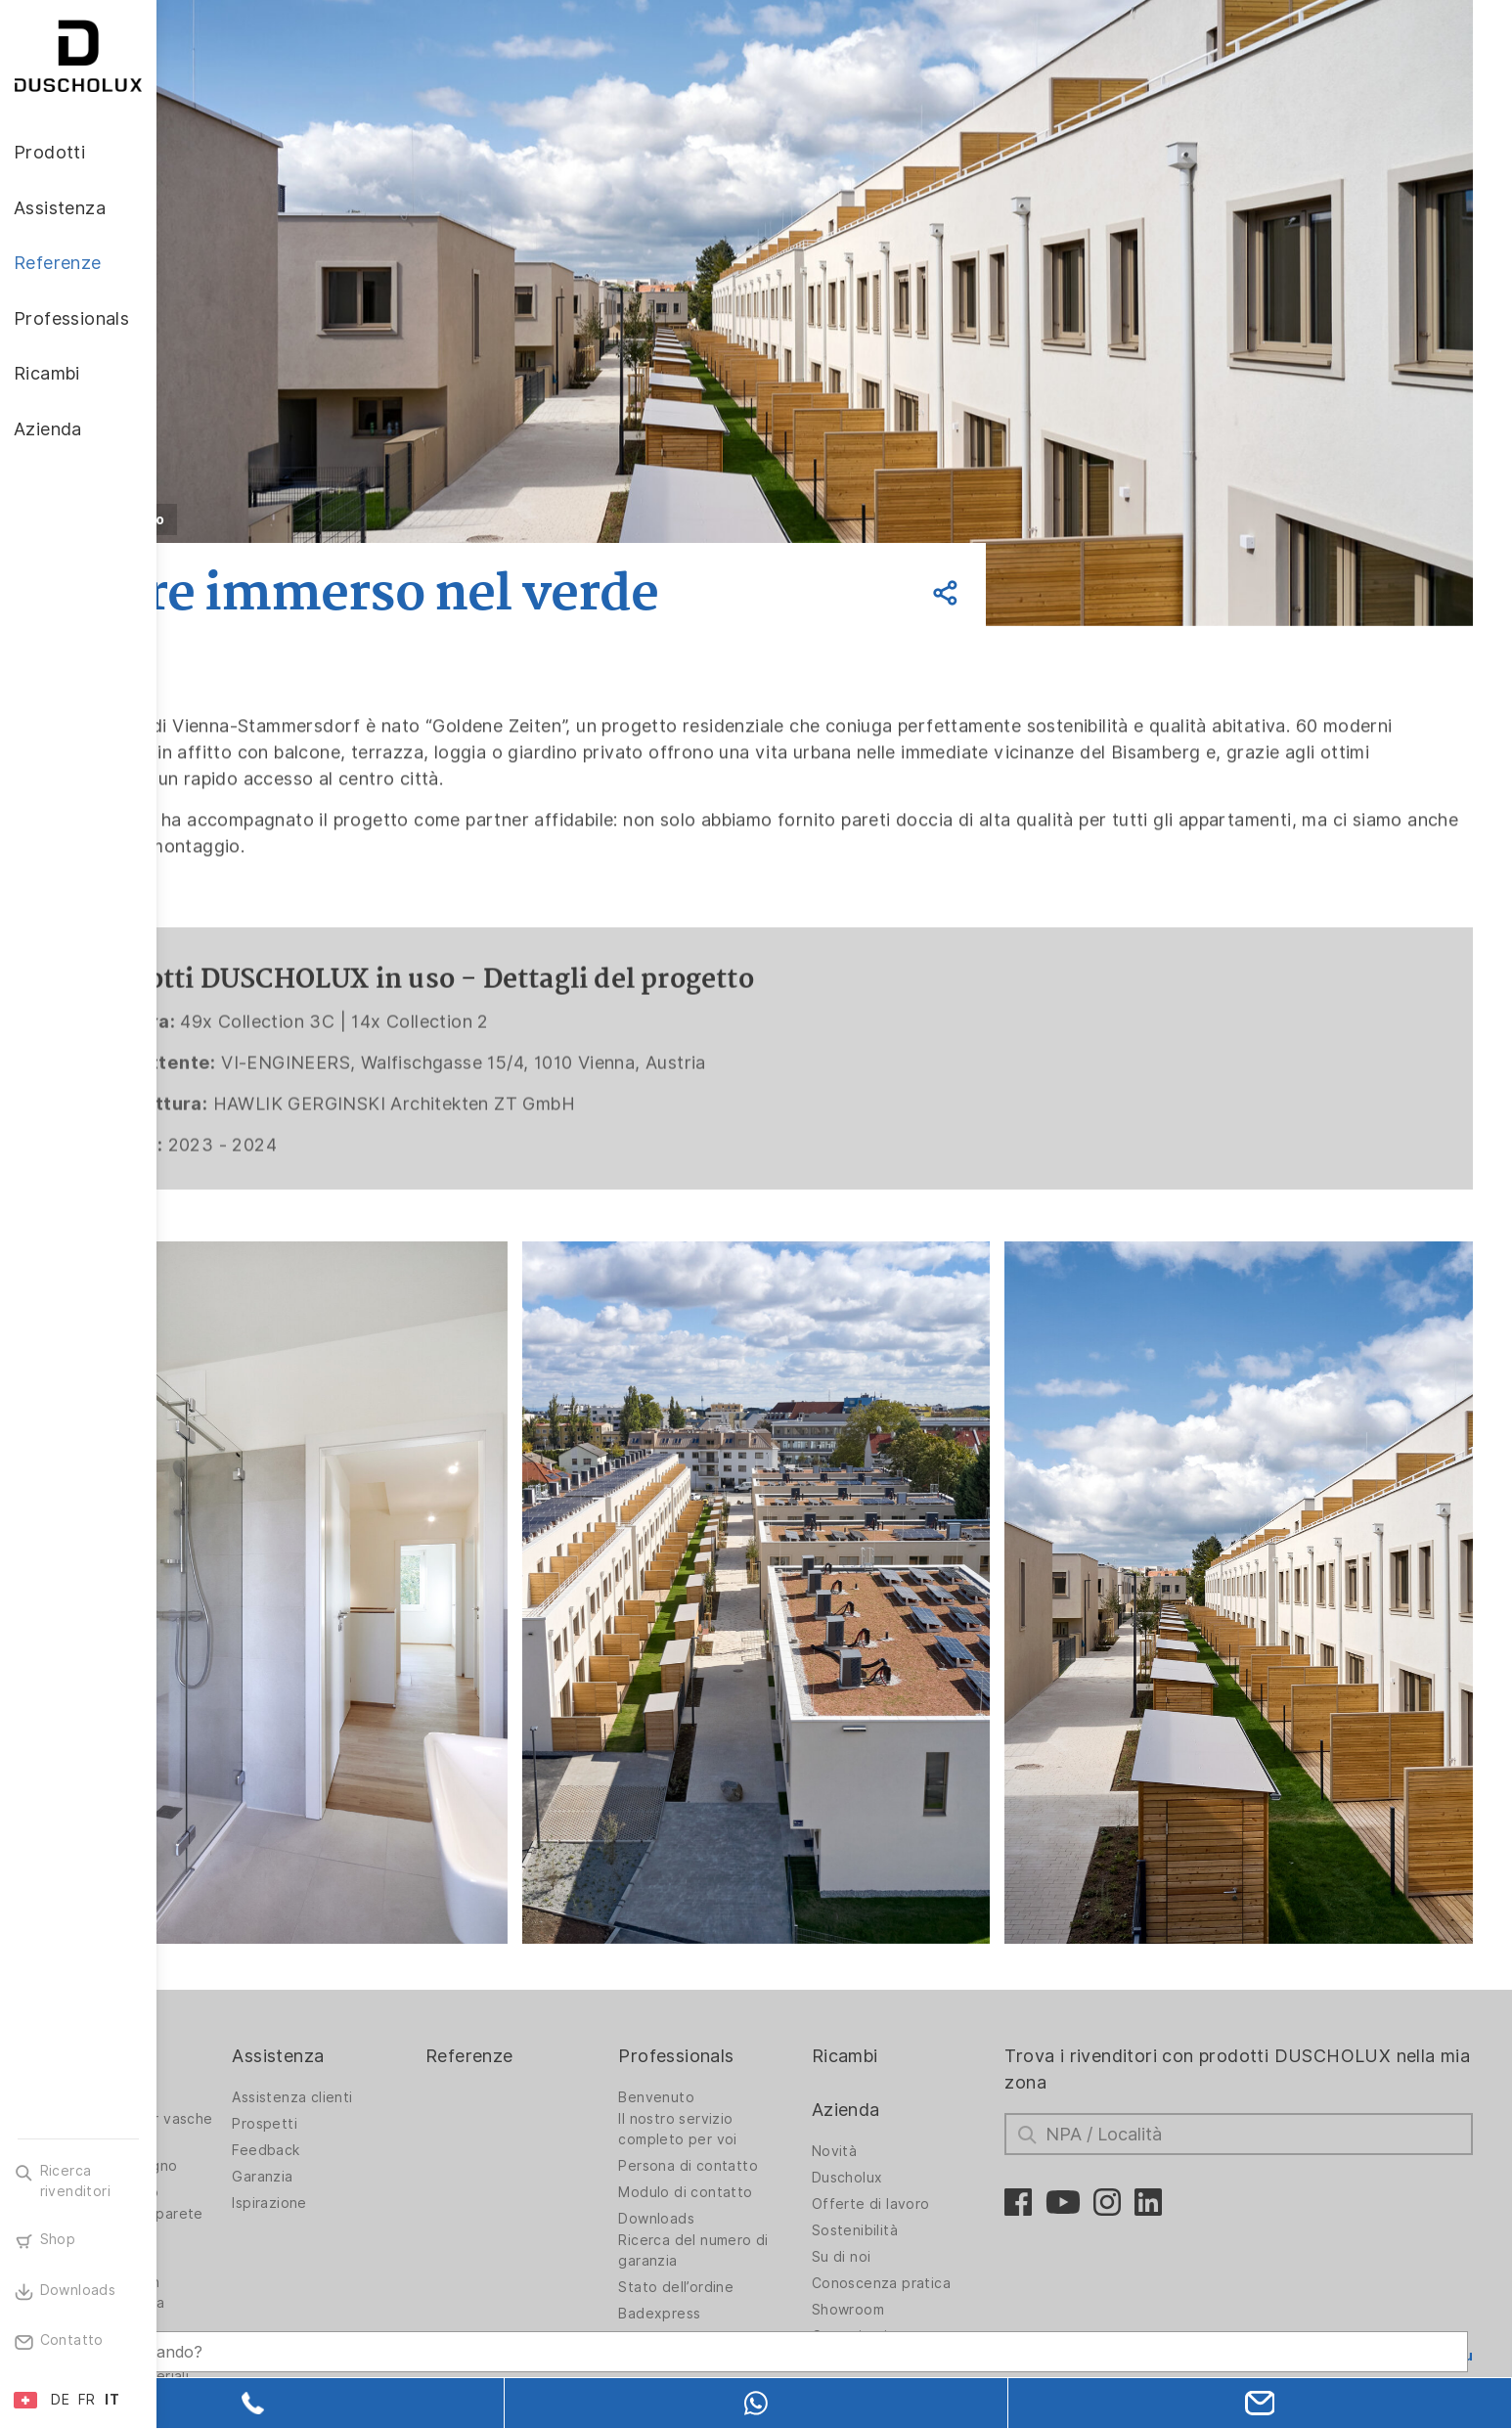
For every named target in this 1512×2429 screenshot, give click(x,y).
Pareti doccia (242, 2019)
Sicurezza (230, 2271)
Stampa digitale (250, 2182)
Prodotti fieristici (771, 2288)
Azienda (919, 2031)
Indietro (290, 519)
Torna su (1440, 2277)
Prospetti (400, 2045)
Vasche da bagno (255, 2114)
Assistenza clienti (428, 2019)
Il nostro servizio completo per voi (771, 2051)
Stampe (738, 2262)
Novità (907, 2073)
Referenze (584, 1977)
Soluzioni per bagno (265, 2087)
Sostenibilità (928, 2152)
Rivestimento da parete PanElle (252, 2146)
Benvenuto (750, 2019)
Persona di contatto (782, 2087)
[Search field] (366, 2328)
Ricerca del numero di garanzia (787, 2172)
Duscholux (920, 2099)
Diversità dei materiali (270, 2298)
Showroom (921, 2231)
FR (87, 2399)
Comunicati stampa (950, 2258)
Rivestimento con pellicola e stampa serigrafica (258, 2224)
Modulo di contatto (779, 2114)
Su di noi (915, 2178)
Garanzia (398, 2098)
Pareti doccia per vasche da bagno (256, 2051)
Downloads (750, 2140)
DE (60, 2399)
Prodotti (231, 1977)
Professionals (769, 1977)
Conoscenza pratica (954, 2205)
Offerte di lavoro (944, 2126)
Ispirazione (405, 2125)
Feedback (401, 2072)
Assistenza (414, 1977)
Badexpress (753, 2235)
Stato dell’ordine (769, 2209)
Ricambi (918, 1977)
